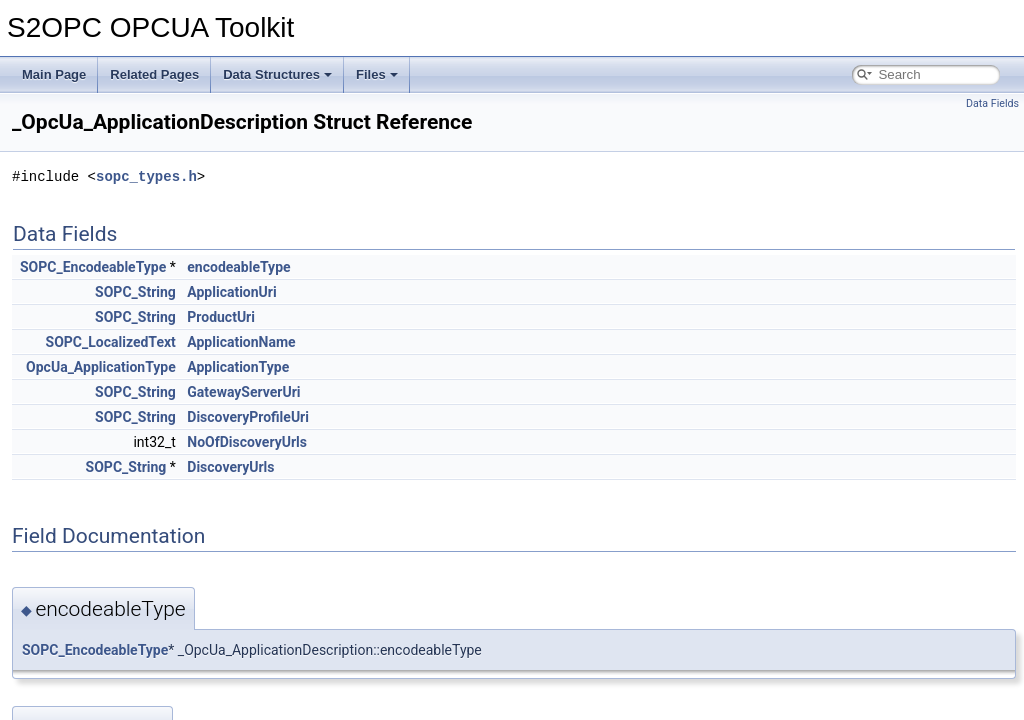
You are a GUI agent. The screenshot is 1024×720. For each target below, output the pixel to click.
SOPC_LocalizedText (111, 342)
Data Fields (992, 103)
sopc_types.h (146, 176)
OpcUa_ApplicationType (101, 367)
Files (377, 74)
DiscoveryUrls (230, 467)
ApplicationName (241, 342)
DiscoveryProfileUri (248, 417)
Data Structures (277, 74)
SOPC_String (135, 292)
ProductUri (221, 317)
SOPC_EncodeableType (93, 267)
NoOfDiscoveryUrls (247, 442)
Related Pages (154, 74)
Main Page (54, 74)
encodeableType (238, 267)
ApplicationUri (231, 292)
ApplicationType (238, 367)
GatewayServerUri (243, 392)
